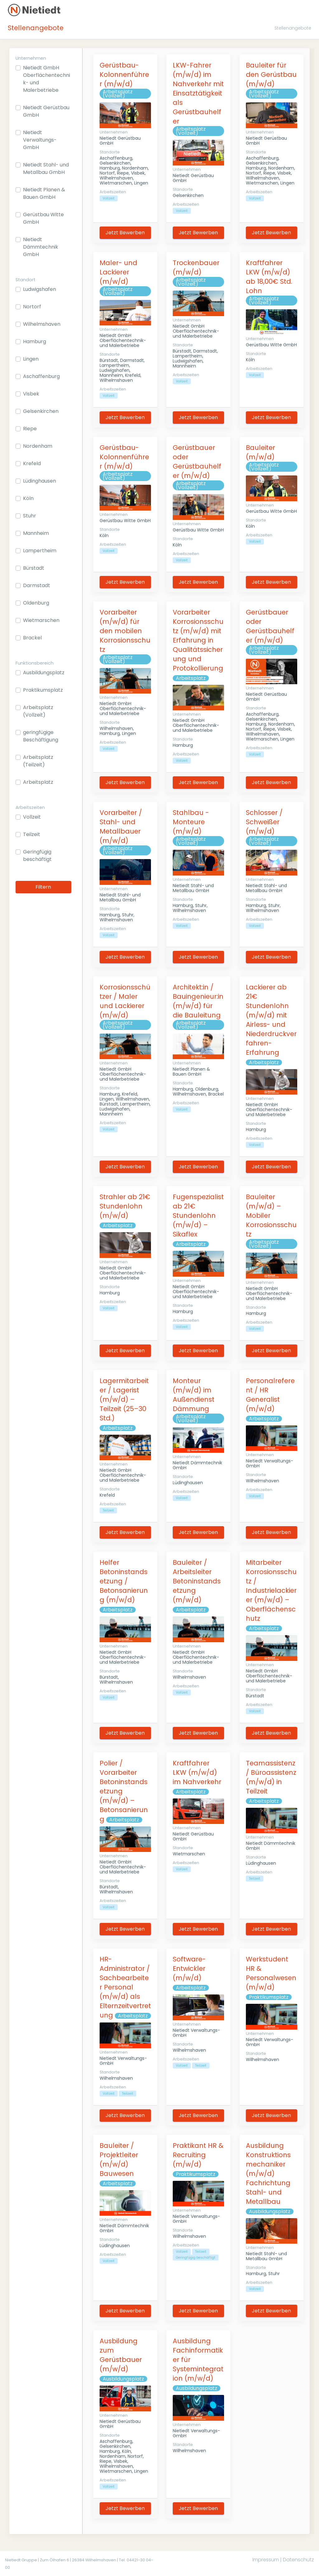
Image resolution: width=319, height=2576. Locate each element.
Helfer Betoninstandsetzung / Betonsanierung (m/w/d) (124, 1581)
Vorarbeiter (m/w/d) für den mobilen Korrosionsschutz (125, 631)
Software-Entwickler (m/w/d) (189, 1968)
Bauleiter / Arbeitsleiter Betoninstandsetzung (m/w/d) (197, 1581)
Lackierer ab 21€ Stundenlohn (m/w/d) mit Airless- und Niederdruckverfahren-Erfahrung (271, 1020)
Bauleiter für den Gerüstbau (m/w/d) (271, 74)
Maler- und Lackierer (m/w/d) (118, 272)
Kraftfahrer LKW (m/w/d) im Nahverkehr (197, 1772)
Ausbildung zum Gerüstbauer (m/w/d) (121, 2354)
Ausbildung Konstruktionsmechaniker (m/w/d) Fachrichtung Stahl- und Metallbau (268, 2173)
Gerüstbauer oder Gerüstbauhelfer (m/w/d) (197, 461)
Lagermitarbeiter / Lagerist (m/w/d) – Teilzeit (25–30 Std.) (124, 1399)
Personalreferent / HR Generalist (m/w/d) (270, 1394)
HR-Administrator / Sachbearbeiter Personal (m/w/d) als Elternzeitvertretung (125, 1987)
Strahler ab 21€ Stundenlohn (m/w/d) (125, 1206)
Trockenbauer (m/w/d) (196, 267)
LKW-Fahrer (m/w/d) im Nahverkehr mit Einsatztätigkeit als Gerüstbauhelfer (198, 93)
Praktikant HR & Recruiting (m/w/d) (198, 2155)
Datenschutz (298, 2559)
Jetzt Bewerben (125, 232)
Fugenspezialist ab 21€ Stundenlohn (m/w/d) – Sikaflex (198, 1215)
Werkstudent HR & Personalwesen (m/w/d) (271, 1973)
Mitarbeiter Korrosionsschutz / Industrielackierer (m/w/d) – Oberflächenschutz (271, 1590)
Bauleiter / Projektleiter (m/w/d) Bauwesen (119, 2159)
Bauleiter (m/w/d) (260, 452)
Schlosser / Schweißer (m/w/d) (264, 822)
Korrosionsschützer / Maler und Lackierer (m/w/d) (125, 1001)
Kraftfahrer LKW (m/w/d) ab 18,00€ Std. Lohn (269, 276)
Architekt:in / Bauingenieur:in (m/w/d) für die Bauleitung (198, 1001)
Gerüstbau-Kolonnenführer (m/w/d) (124, 74)
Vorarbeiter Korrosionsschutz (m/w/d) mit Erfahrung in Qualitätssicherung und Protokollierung (198, 640)
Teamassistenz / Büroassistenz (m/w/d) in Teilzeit (271, 1777)
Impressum (265, 2559)
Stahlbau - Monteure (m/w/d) (191, 822)
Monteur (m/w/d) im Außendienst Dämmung (193, 1394)
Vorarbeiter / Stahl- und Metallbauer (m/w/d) (121, 826)
